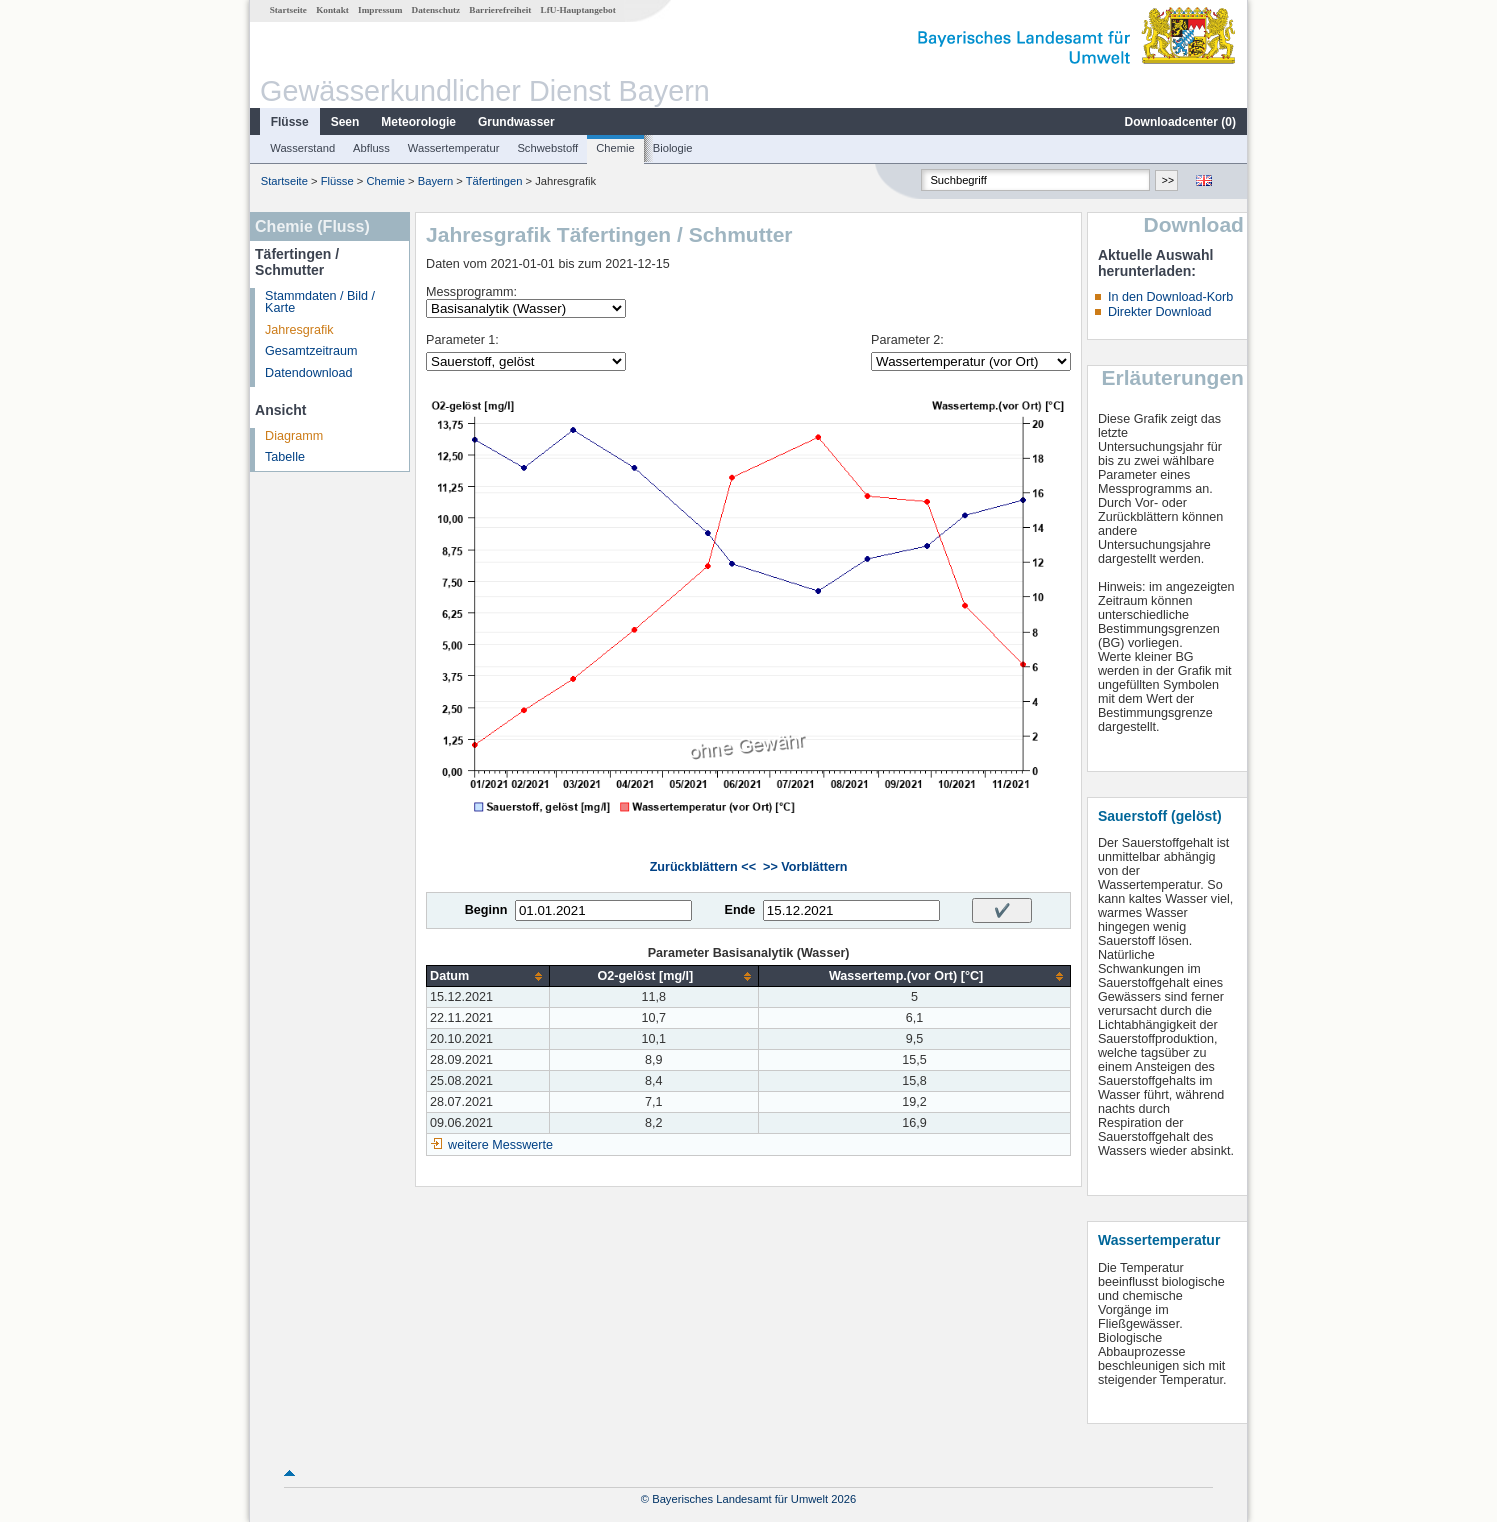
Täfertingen (494, 181)
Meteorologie (418, 122)
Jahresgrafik (299, 330)
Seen (345, 122)
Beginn (486, 910)
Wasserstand (302, 148)
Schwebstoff (547, 148)
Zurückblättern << (703, 867)
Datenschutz (436, 10)
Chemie (615, 148)
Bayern (435, 181)
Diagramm (294, 436)
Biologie (673, 148)
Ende (739, 910)
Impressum (380, 10)
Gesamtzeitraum (311, 351)
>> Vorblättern (805, 867)
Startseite (288, 10)
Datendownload (309, 373)
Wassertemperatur (454, 148)
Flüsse (290, 122)
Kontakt (332, 10)
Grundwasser (516, 122)
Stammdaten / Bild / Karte (320, 302)
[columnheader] (488, 976)
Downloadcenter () (1180, 122)
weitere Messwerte (500, 1145)
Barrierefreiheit (500, 10)
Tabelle (285, 457)
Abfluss (371, 148)
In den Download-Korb (1170, 297)
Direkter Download (1160, 312)
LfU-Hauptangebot (578, 10)
